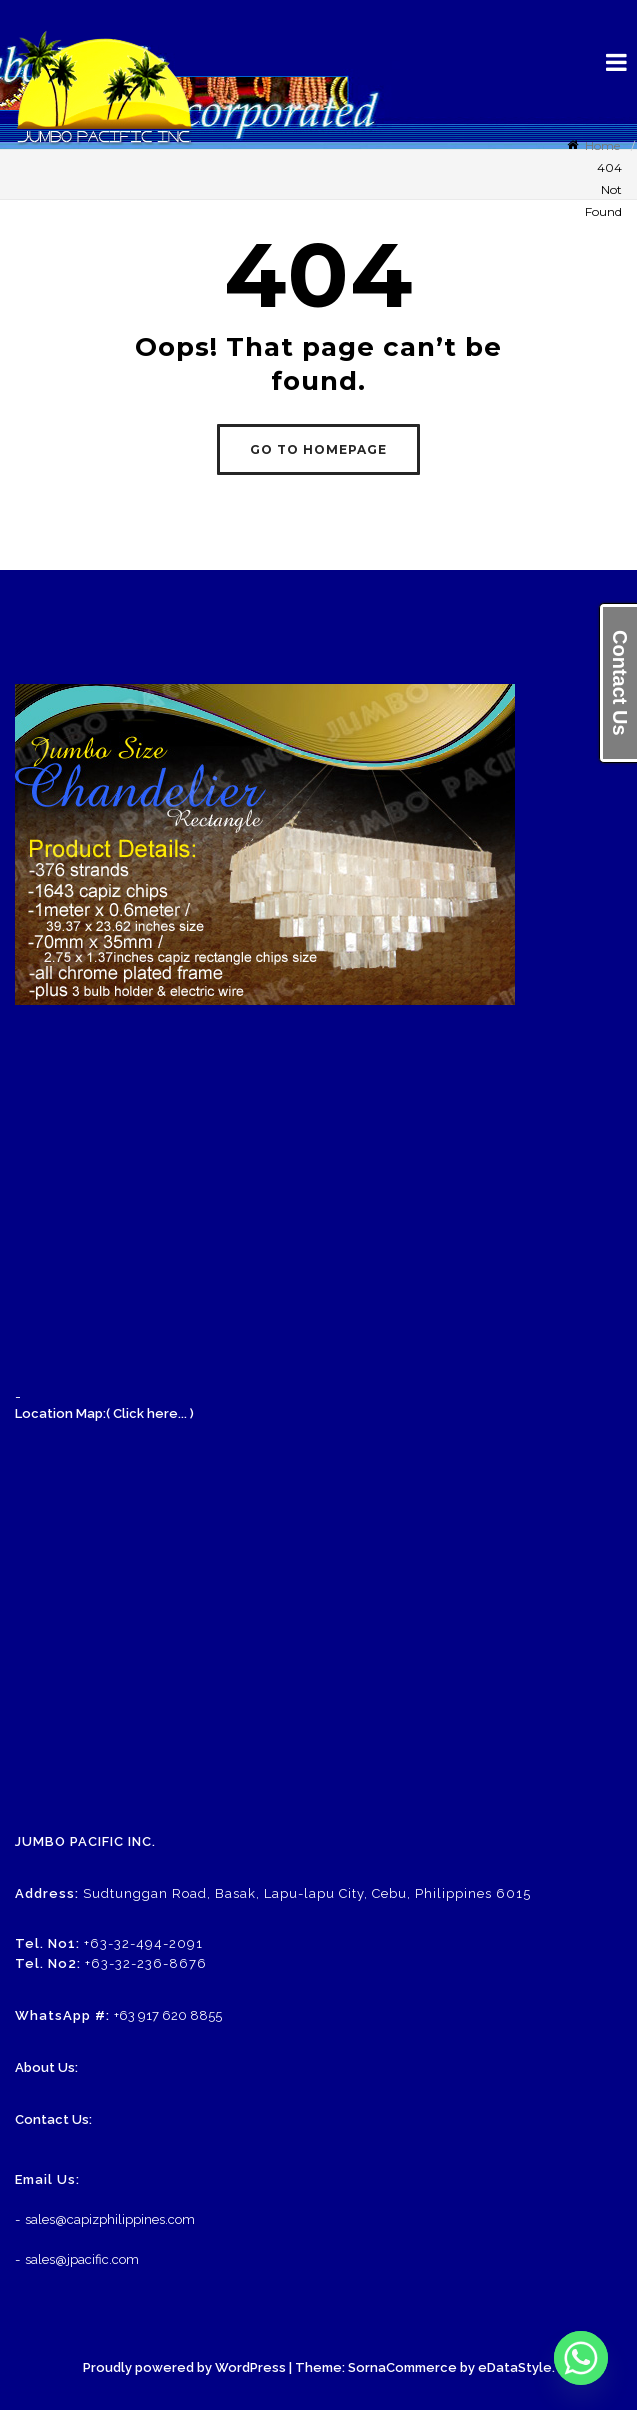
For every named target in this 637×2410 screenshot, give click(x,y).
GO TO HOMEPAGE (318, 449)
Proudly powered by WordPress (184, 2367)
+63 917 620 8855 (168, 2015)
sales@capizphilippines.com (110, 2219)
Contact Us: (53, 2119)
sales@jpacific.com (82, 2259)
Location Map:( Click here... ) (104, 1413)
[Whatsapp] (581, 2358)
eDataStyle (515, 2367)
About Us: (46, 2067)
